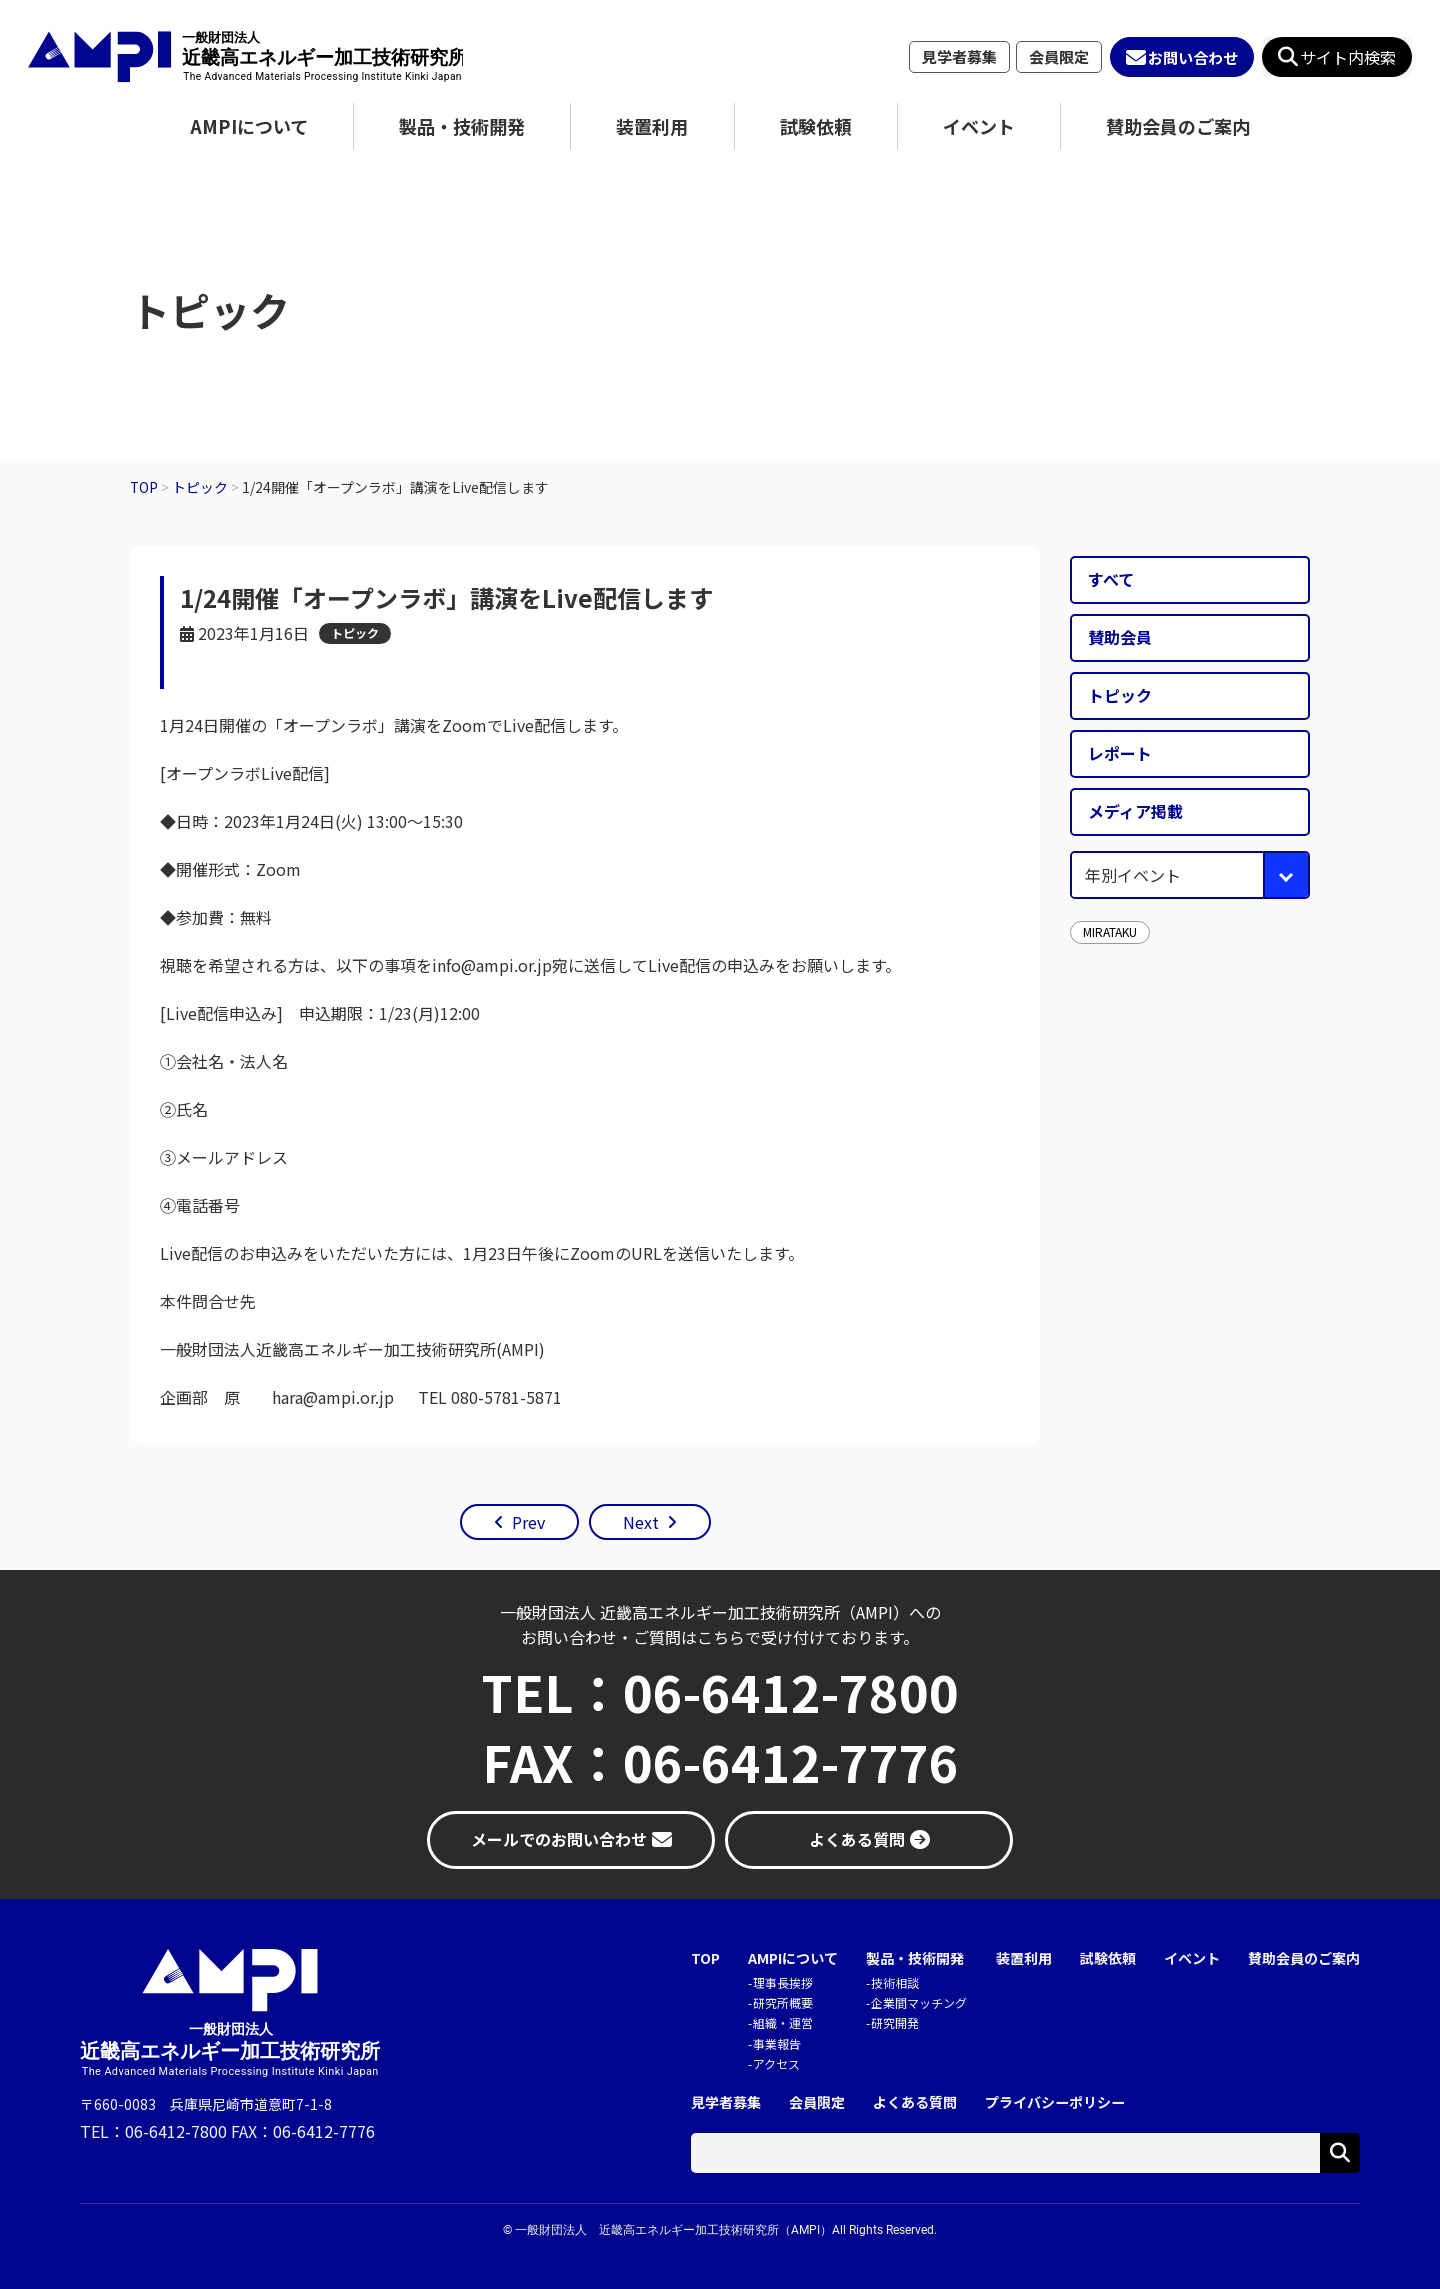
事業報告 (777, 2043)
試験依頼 (816, 126)
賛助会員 (1120, 637)
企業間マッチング (919, 2002)
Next (641, 1522)
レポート (1120, 753)
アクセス (776, 2063)
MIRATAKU (1110, 931)
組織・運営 (783, 2022)
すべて (1111, 579)
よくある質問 (915, 2102)
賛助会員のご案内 (1178, 126)
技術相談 (895, 1982)
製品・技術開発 (462, 126)
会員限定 (1059, 56)
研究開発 (895, 2022)
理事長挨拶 (783, 1982)
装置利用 (652, 126)
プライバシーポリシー (1055, 2102)
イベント (979, 126)
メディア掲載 (1135, 811)
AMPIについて (249, 126)
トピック (355, 632)
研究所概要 (783, 2002)
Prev (528, 1522)
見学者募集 (959, 56)
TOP (705, 1958)
